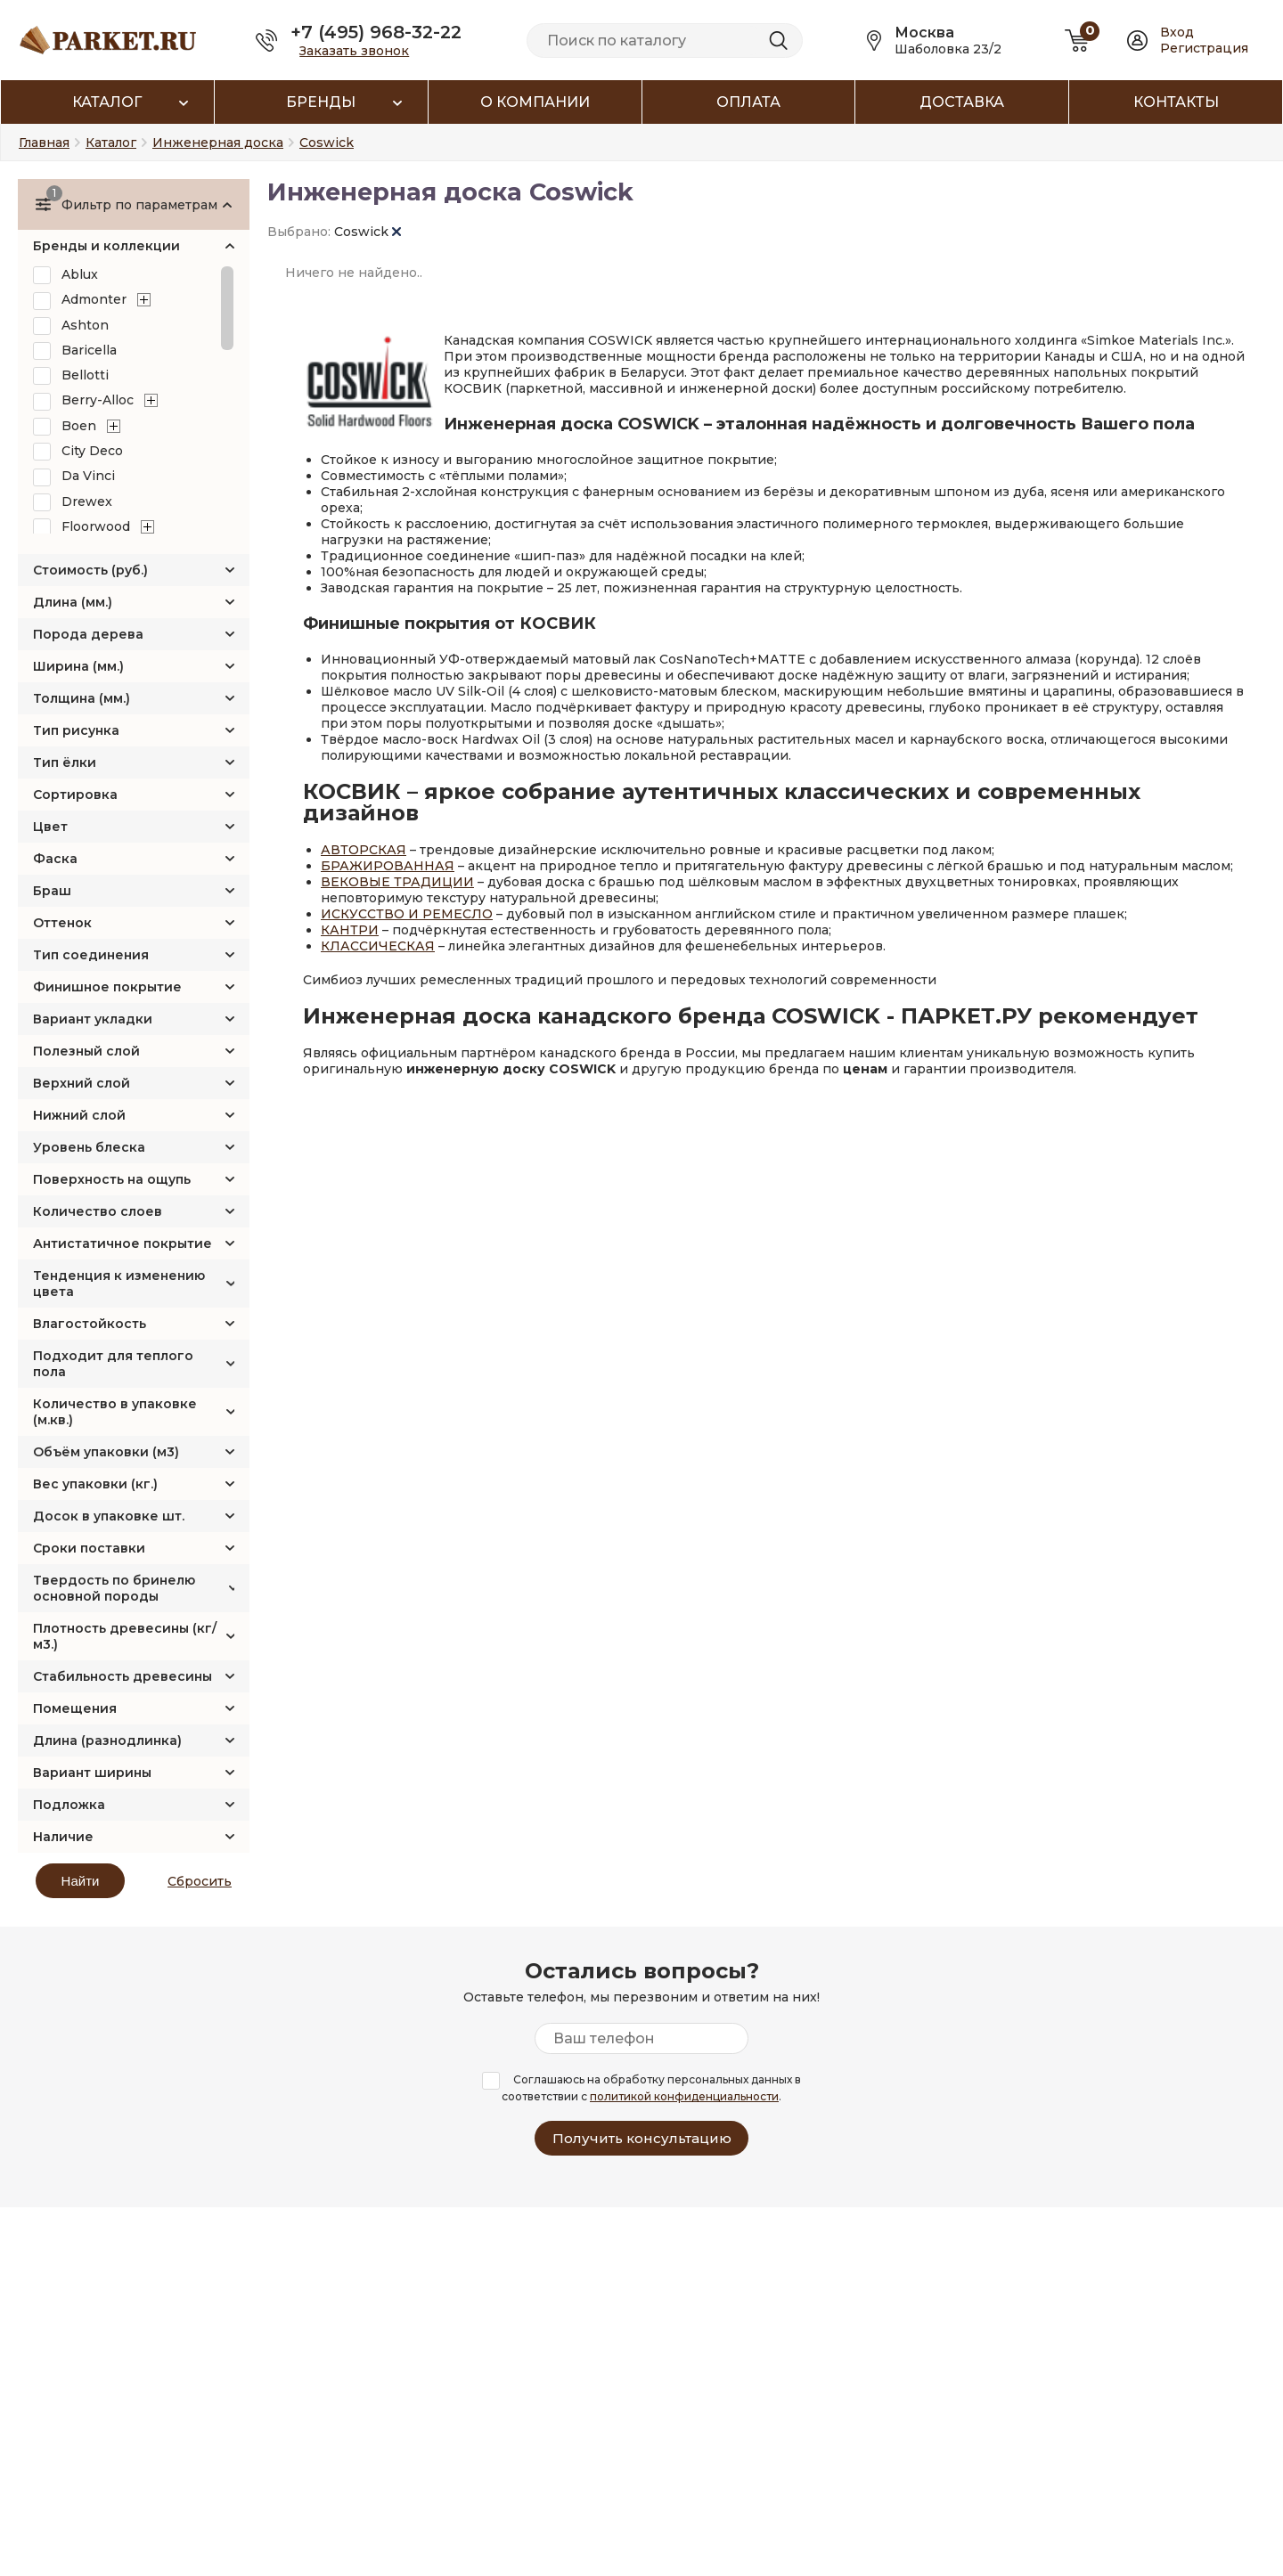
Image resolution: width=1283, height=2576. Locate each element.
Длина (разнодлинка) (107, 1740)
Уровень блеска (89, 1147)
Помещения (75, 1708)
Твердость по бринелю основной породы (114, 1588)
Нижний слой (79, 1115)
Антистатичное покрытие (122, 1243)
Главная (44, 143)
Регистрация (1204, 48)
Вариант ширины (92, 1773)
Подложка (69, 1805)
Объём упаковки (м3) (106, 1452)
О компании (535, 102)
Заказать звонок (354, 51)
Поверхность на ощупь (112, 1179)
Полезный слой (86, 1051)
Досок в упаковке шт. (108, 1516)
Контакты (1176, 102)
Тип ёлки (64, 762)
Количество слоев (97, 1211)
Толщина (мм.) (81, 698)
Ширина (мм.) (78, 666)
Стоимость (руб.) (90, 570)
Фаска (55, 859)
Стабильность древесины (122, 1676)
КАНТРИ (350, 930)
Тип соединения (91, 955)
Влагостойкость (89, 1324)
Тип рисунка (76, 730)
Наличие (63, 1837)
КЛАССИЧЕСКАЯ (378, 946)
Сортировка (75, 795)
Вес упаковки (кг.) (95, 1484)
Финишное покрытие (107, 987)
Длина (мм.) (72, 602)
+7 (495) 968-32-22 (376, 32)
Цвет (50, 827)
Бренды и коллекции (106, 246)
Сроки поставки (89, 1548)
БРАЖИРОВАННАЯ (387, 866)
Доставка (961, 102)
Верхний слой (81, 1083)
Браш (52, 891)
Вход (1177, 32)
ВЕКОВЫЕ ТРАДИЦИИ (397, 882)
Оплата (748, 102)
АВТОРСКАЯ (363, 850)
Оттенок (62, 923)
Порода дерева (88, 634)
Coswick (367, 232)
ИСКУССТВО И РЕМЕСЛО (407, 914)
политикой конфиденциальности (684, 2096)
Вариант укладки (92, 1019)
